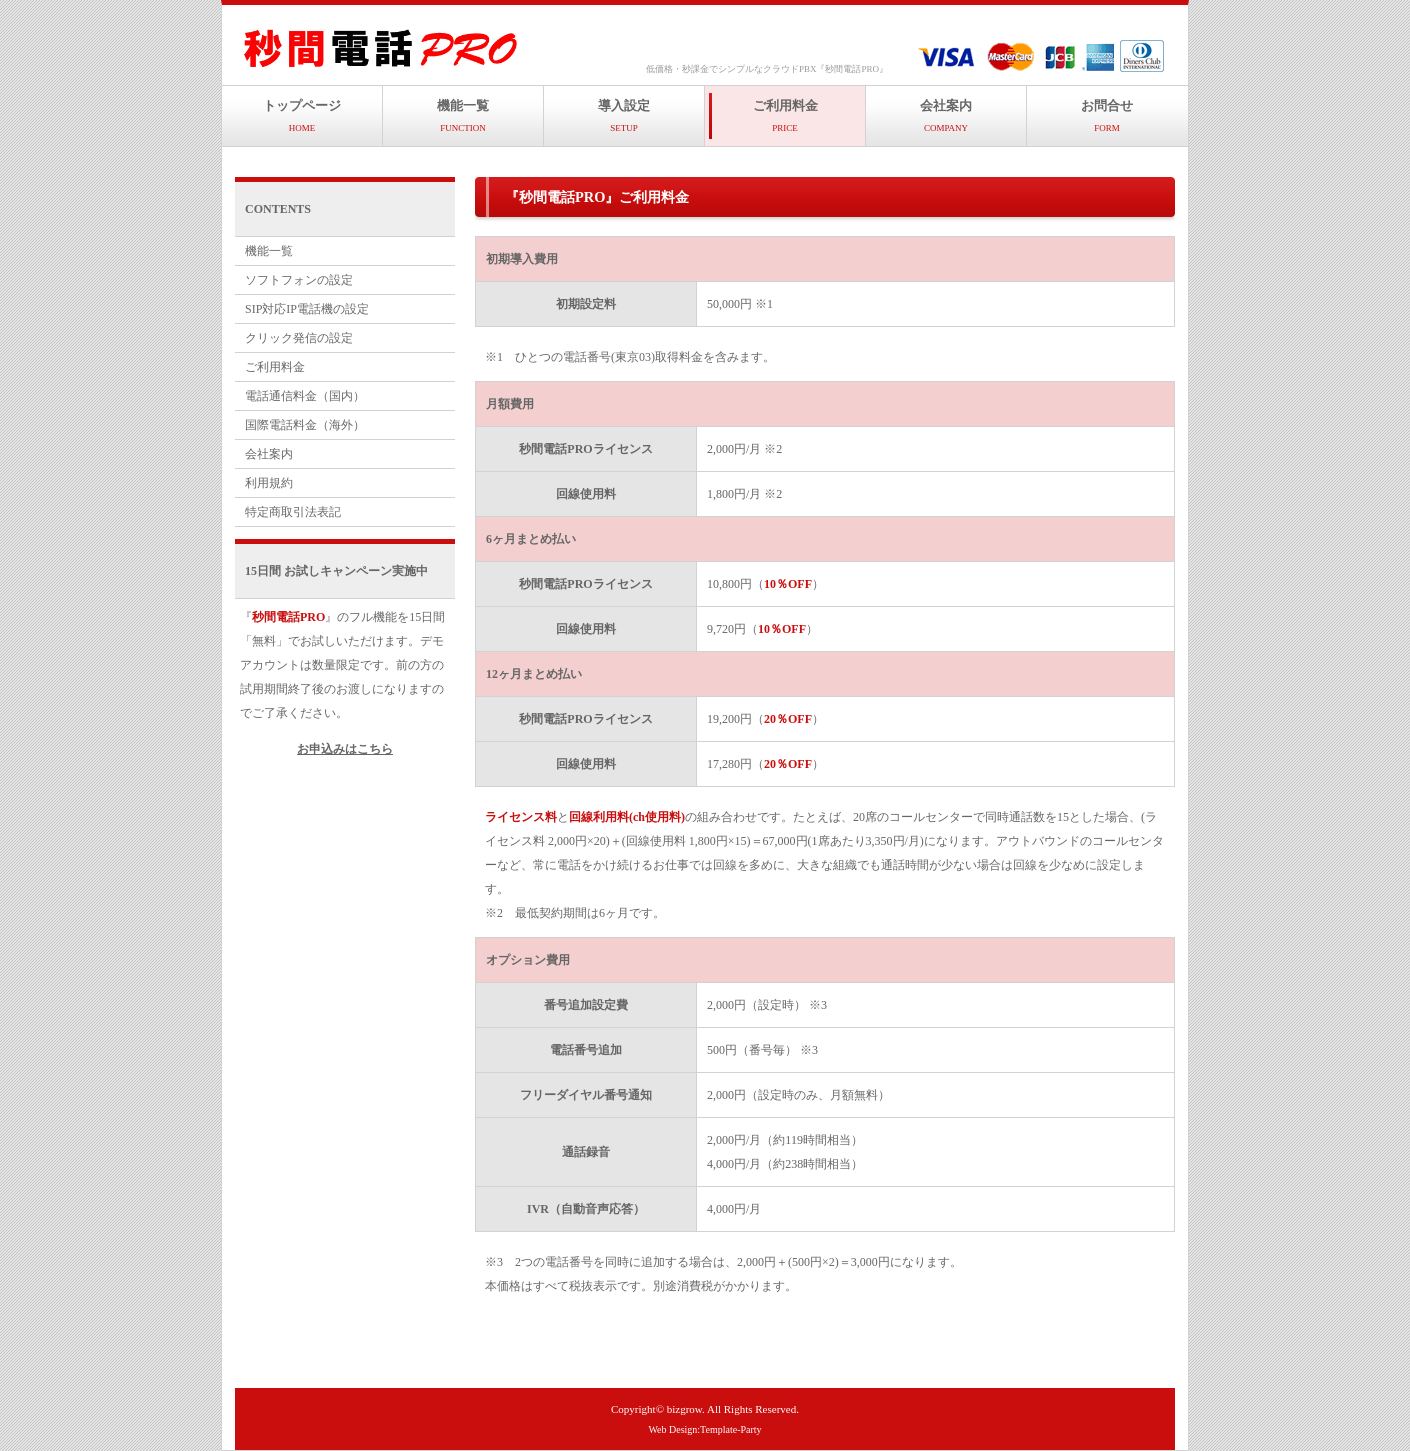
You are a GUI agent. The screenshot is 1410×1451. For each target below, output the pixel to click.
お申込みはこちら (345, 749)
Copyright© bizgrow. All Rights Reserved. (705, 1409)
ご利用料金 (785, 115)
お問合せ (1107, 115)
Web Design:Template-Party (704, 1429)
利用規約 (269, 483)
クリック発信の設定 (299, 338)
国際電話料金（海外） (305, 425)
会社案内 (946, 115)
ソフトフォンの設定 (299, 280)
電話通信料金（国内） (305, 396)
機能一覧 (463, 115)
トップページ (302, 115)
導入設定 (624, 115)
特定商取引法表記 (293, 512)
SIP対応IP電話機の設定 (307, 309)
